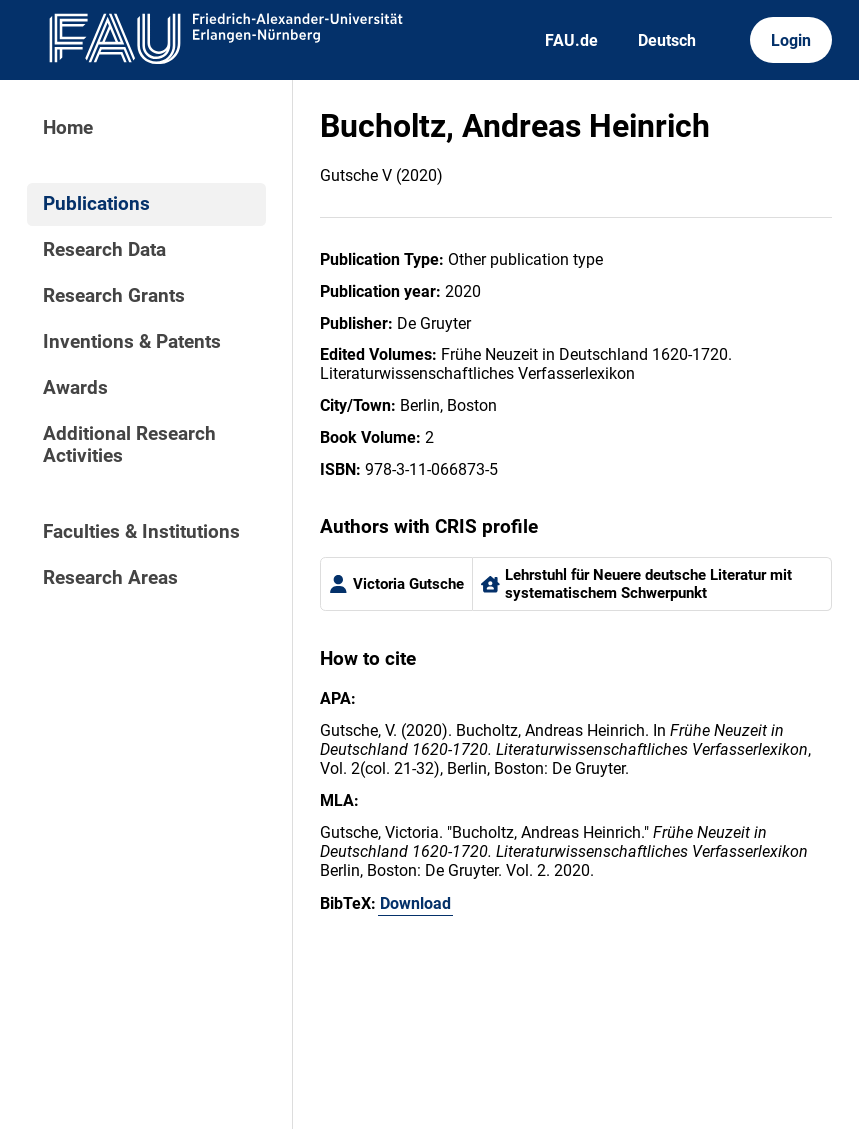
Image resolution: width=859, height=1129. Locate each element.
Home (68, 128)
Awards (75, 388)
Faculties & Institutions (141, 532)
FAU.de (571, 40)
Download (415, 903)
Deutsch (667, 40)
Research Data (104, 250)
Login (791, 40)
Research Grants (114, 296)
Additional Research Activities (129, 445)
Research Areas (110, 578)
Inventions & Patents (132, 342)
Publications (96, 204)
